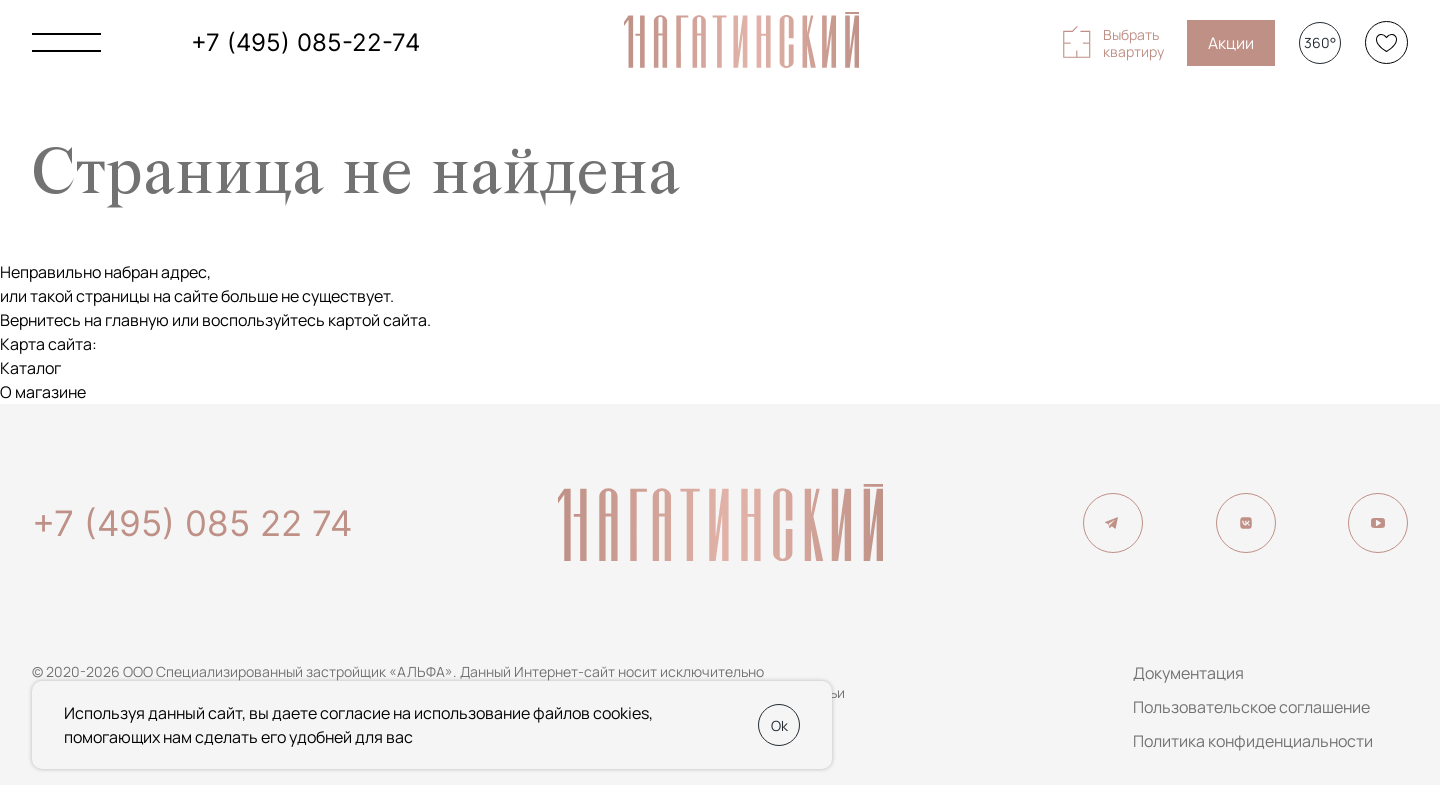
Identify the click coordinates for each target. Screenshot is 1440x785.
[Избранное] (1386, 42)
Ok (779, 725)
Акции (1231, 43)
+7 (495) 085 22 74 (192, 523)
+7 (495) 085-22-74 (305, 42)
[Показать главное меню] (66, 42)
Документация (1188, 673)
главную (137, 320)
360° (1320, 42)
